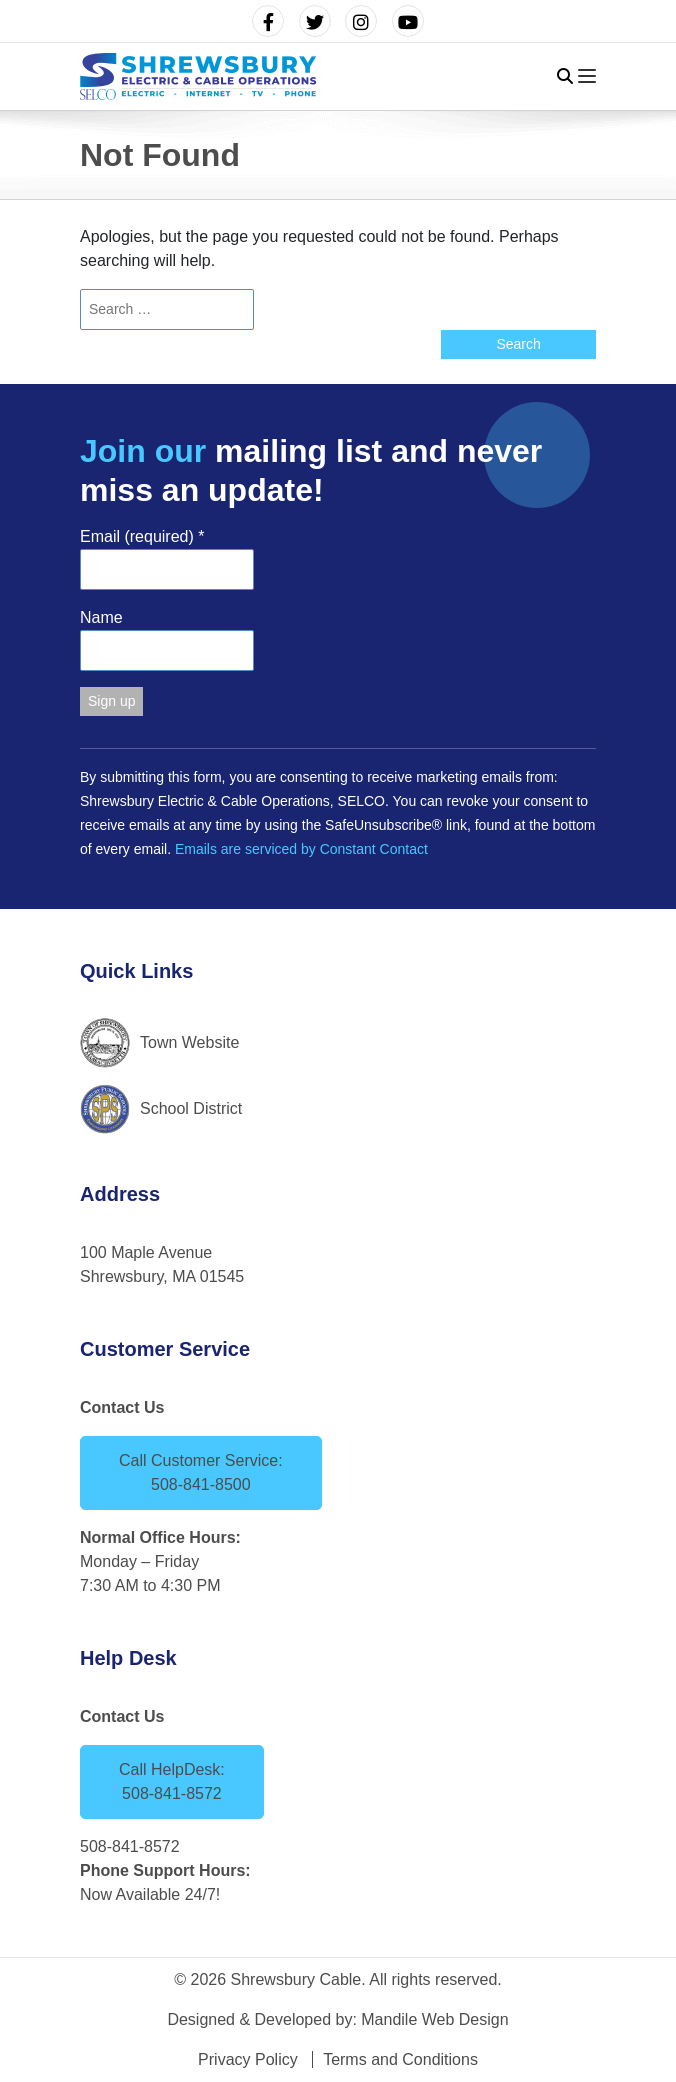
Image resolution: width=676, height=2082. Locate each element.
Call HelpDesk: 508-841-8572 (172, 1781)
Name (101, 617)
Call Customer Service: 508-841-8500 (201, 1472)
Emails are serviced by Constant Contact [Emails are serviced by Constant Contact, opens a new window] (301, 849)
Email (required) (142, 536)
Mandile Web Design (434, 2019)
